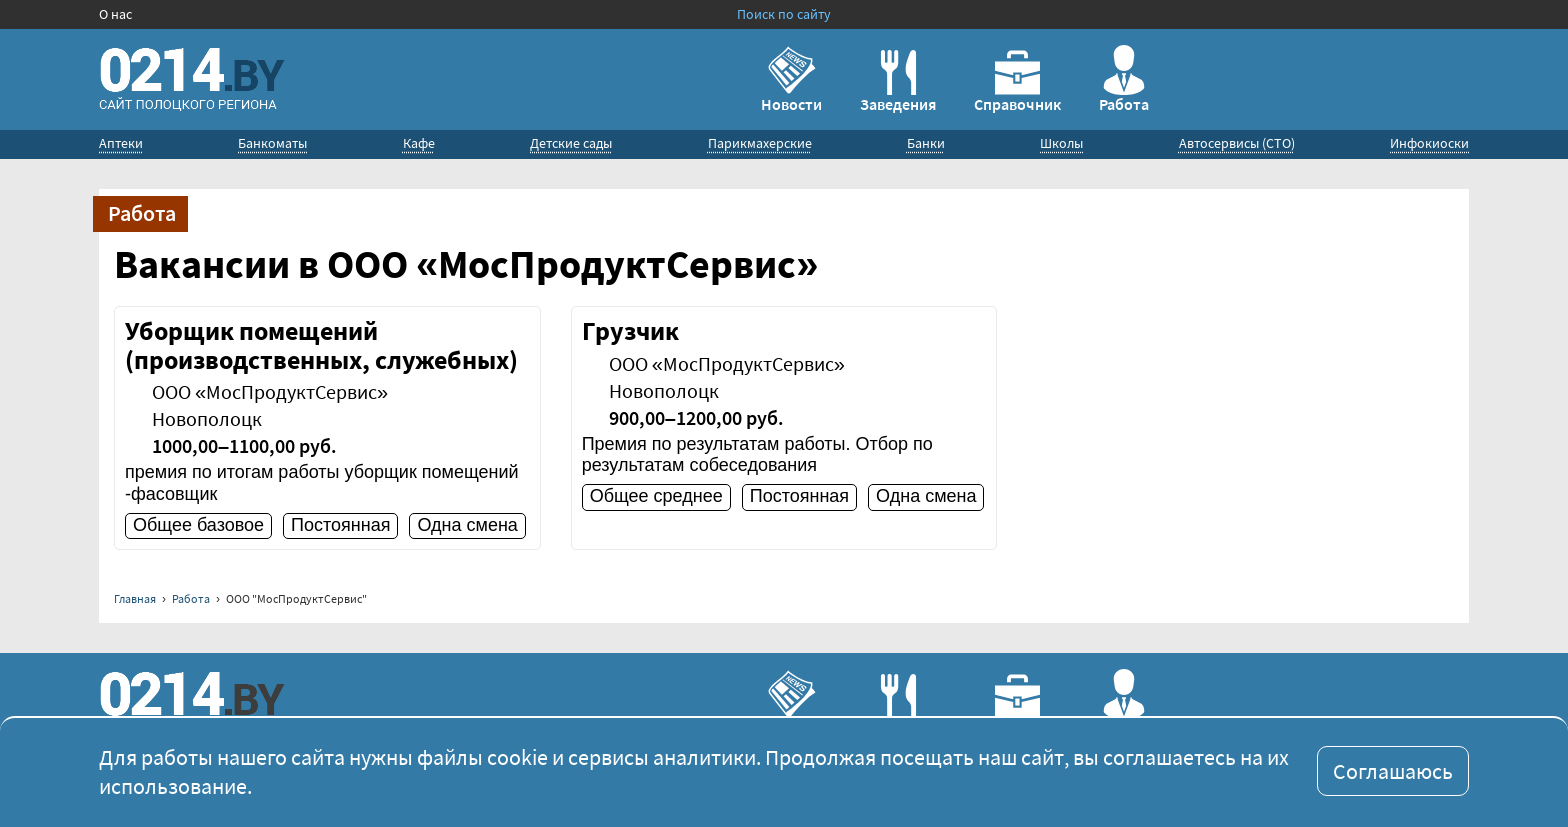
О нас (115, 14)
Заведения (898, 82)
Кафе (419, 143)
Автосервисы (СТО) (1237, 143)
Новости (791, 79)
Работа (1124, 79)
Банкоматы (272, 143)
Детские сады (571, 143)
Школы (1061, 143)
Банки (926, 143)
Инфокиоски (1429, 143)
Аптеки (121, 143)
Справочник (1017, 82)
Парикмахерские (760, 143)
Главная (135, 598)
